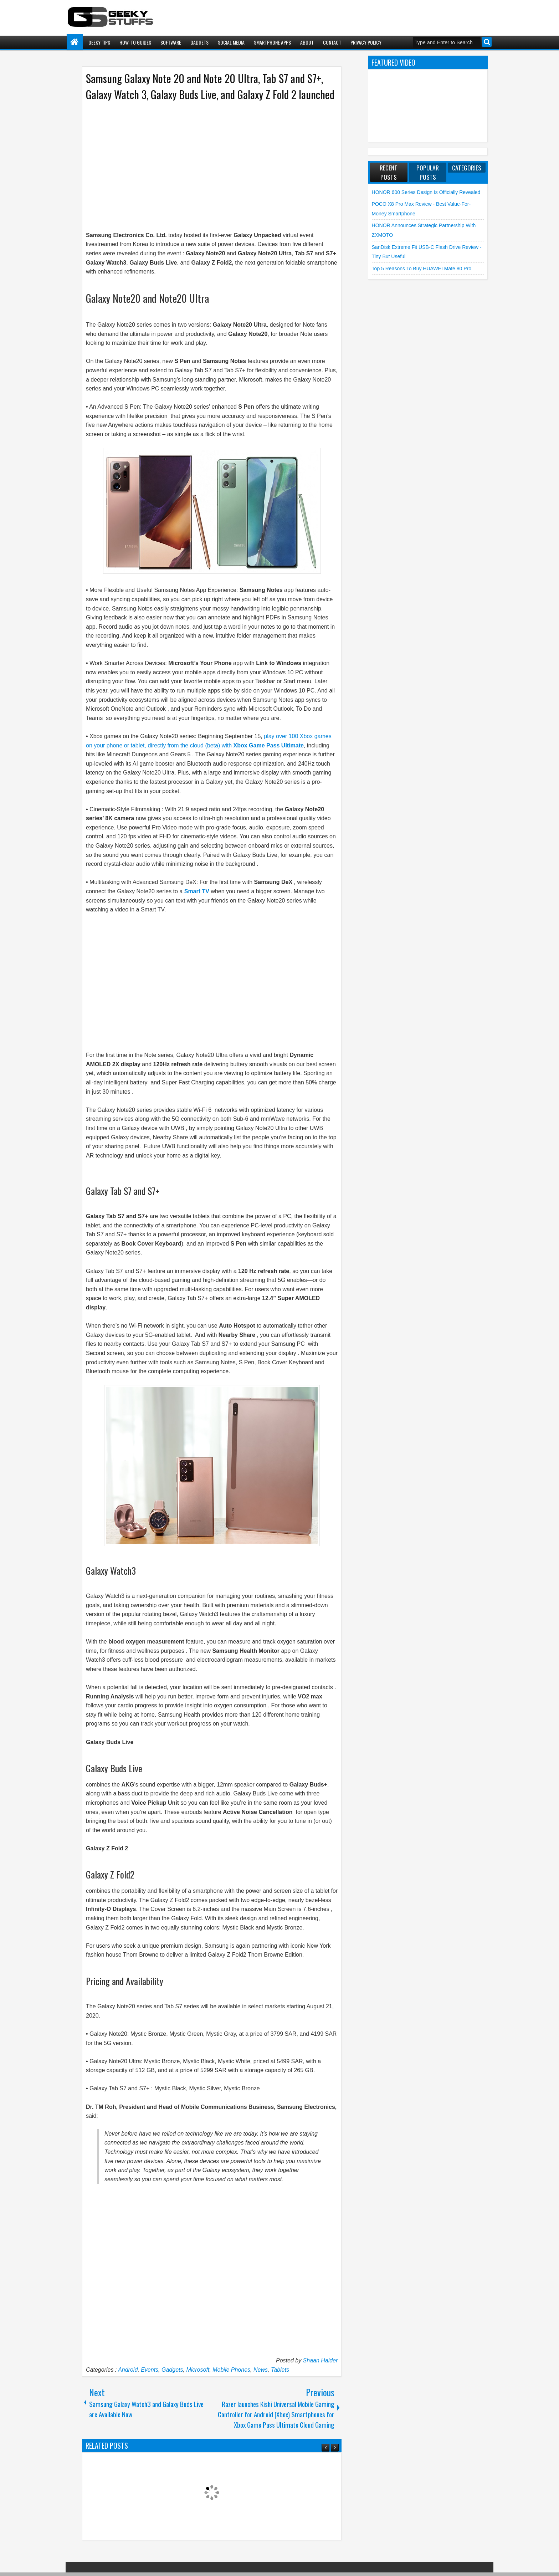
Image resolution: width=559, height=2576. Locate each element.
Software (170, 42)
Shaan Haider (320, 2360)
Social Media (231, 42)
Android (128, 2370)
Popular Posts (427, 172)
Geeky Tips (99, 42)
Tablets (280, 2370)
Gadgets (199, 42)
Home (75, 42)
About (307, 42)
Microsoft (197, 2370)
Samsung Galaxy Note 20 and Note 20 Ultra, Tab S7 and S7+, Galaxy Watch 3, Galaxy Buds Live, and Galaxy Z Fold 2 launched (210, 86)
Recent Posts (389, 172)
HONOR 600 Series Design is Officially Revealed (426, 192)
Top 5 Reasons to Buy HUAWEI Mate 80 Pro (421, 268)
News (260, 2370)
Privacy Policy (365, 42)
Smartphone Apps (272, 42)
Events (149, 2370)
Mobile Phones (231, 2370)
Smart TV (197, 891)
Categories (466, 167)
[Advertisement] (205, 163)
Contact (332, 42)
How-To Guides (135, 42)
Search (487, 42)
